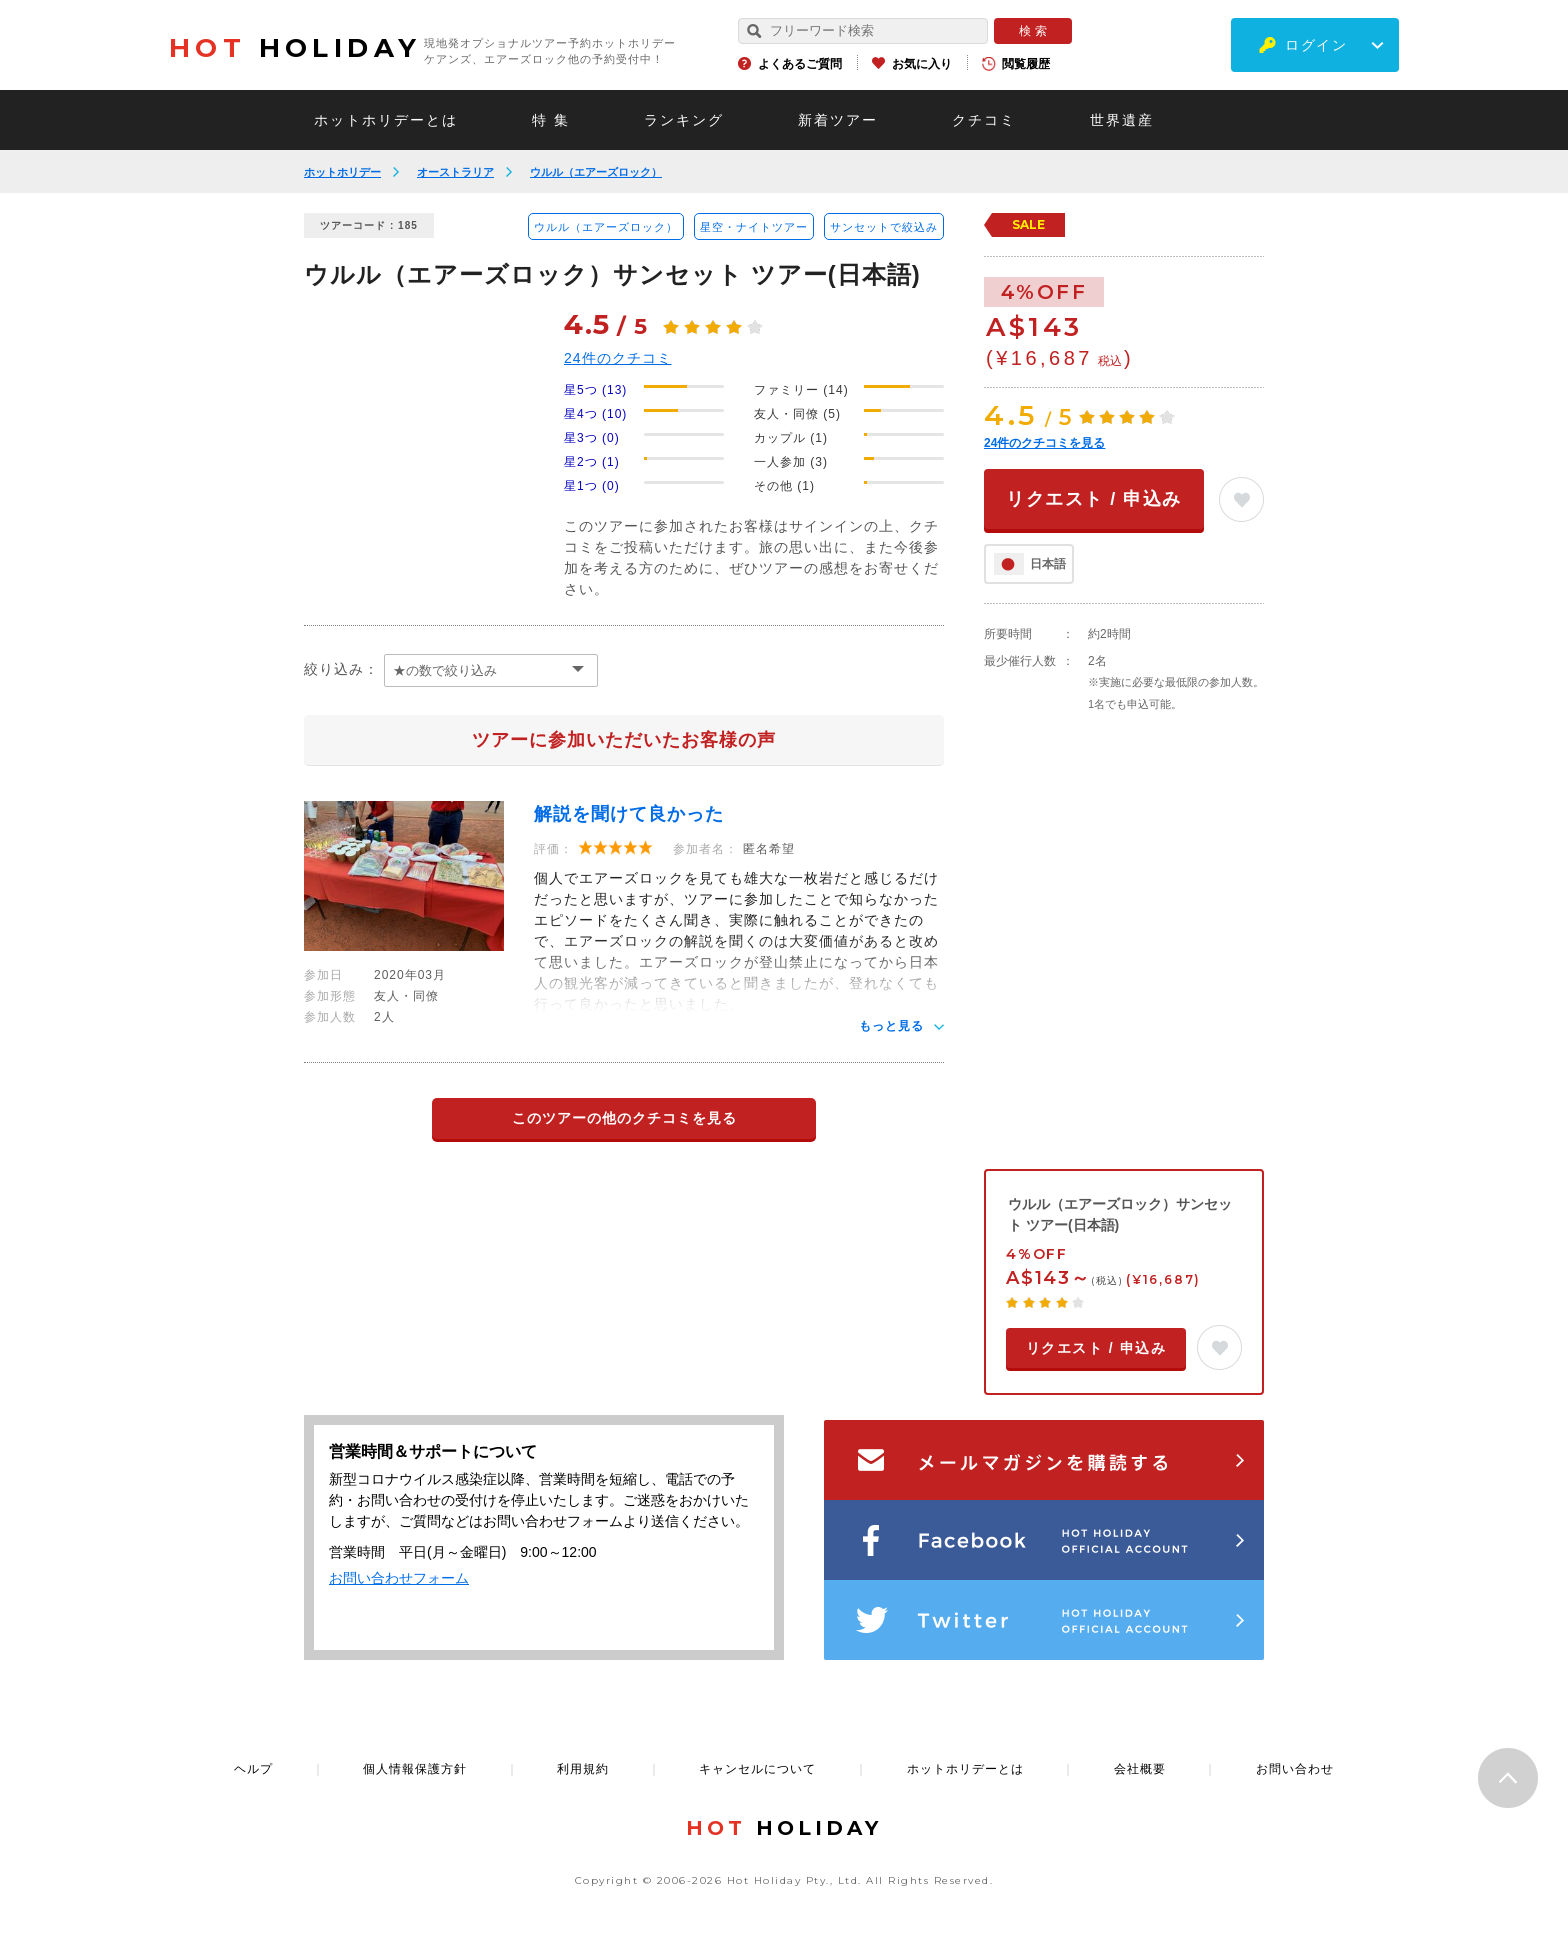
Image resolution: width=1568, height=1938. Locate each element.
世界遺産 (1122, 120)
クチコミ (984, 120)
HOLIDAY (295, 48)
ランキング (684, 120)
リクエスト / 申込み (1094, 499)
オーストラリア (455, 172)
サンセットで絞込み (884, 227)
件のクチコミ (618, 358)
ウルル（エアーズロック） (596, 172)
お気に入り (922, 64)
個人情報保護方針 (415, 1769)
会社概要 (1140, 1769)
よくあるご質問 (800, 64)
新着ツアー (838, 120)
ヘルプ (253, 1769)
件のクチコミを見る (1044, 443)
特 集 (551, 120)
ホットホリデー (342, 172)
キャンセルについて (757, 1769)
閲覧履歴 (1026, 64)
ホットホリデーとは (386, 120)
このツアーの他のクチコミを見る (624, 1118)
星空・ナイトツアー (754, 227)
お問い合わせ (1295, 1769)
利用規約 (583, 1769)
